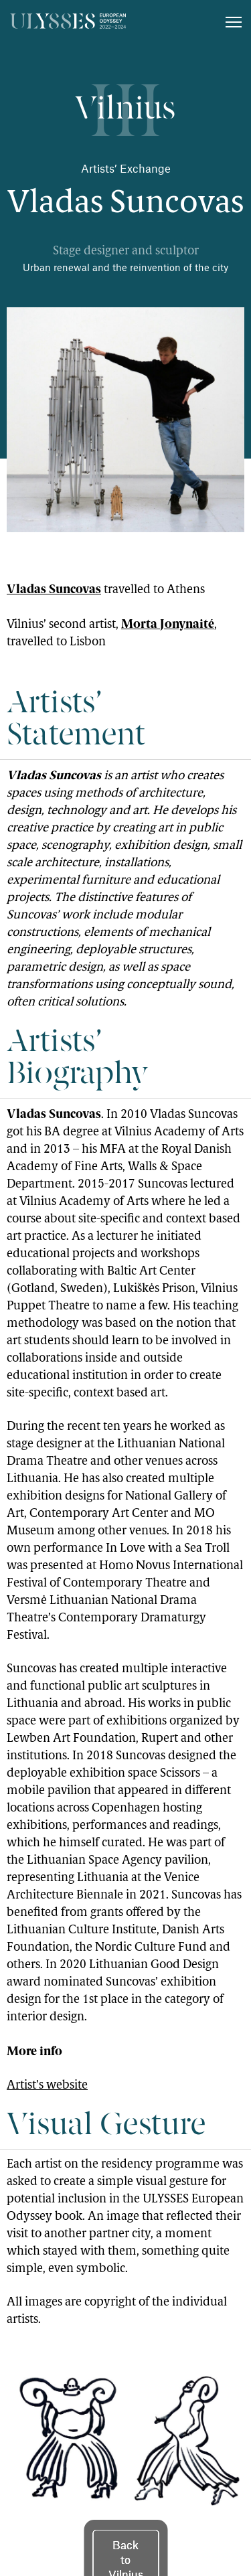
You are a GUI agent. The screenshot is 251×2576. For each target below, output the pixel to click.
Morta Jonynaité (167, 624)
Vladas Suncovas (54, 589)
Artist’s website (47, 2085)
